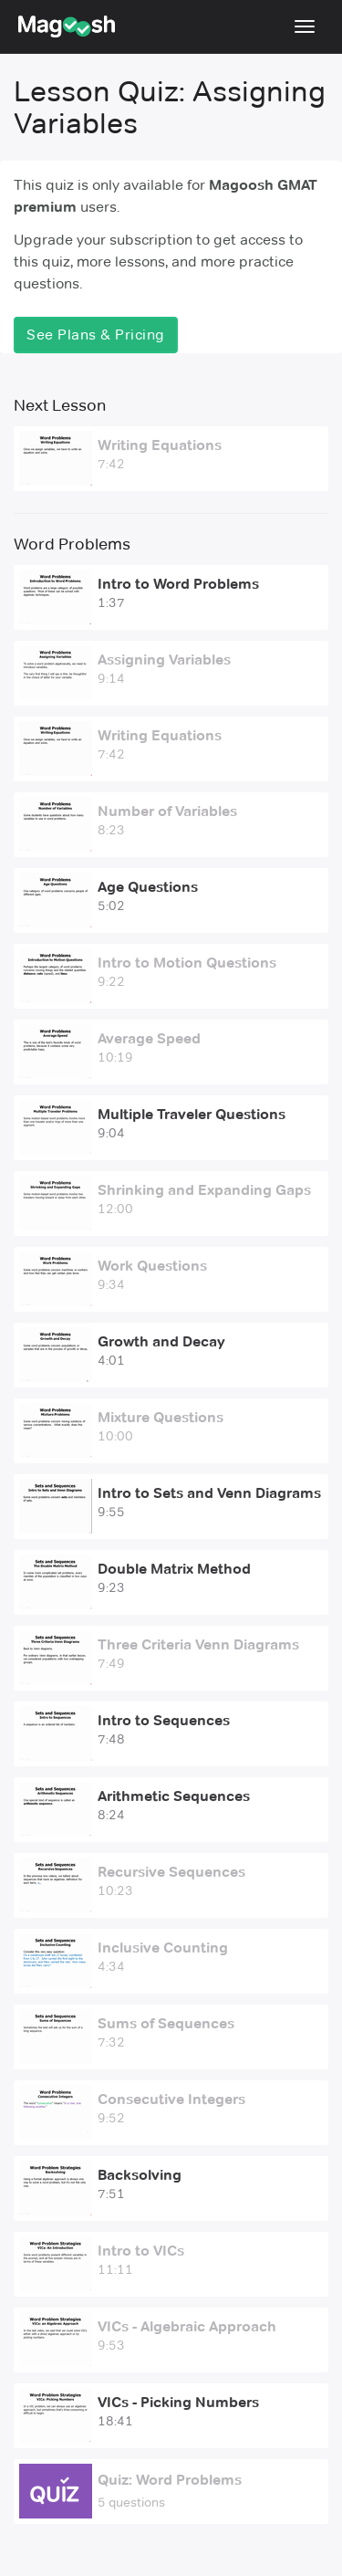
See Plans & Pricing (95, 334)
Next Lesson (60, 405)
